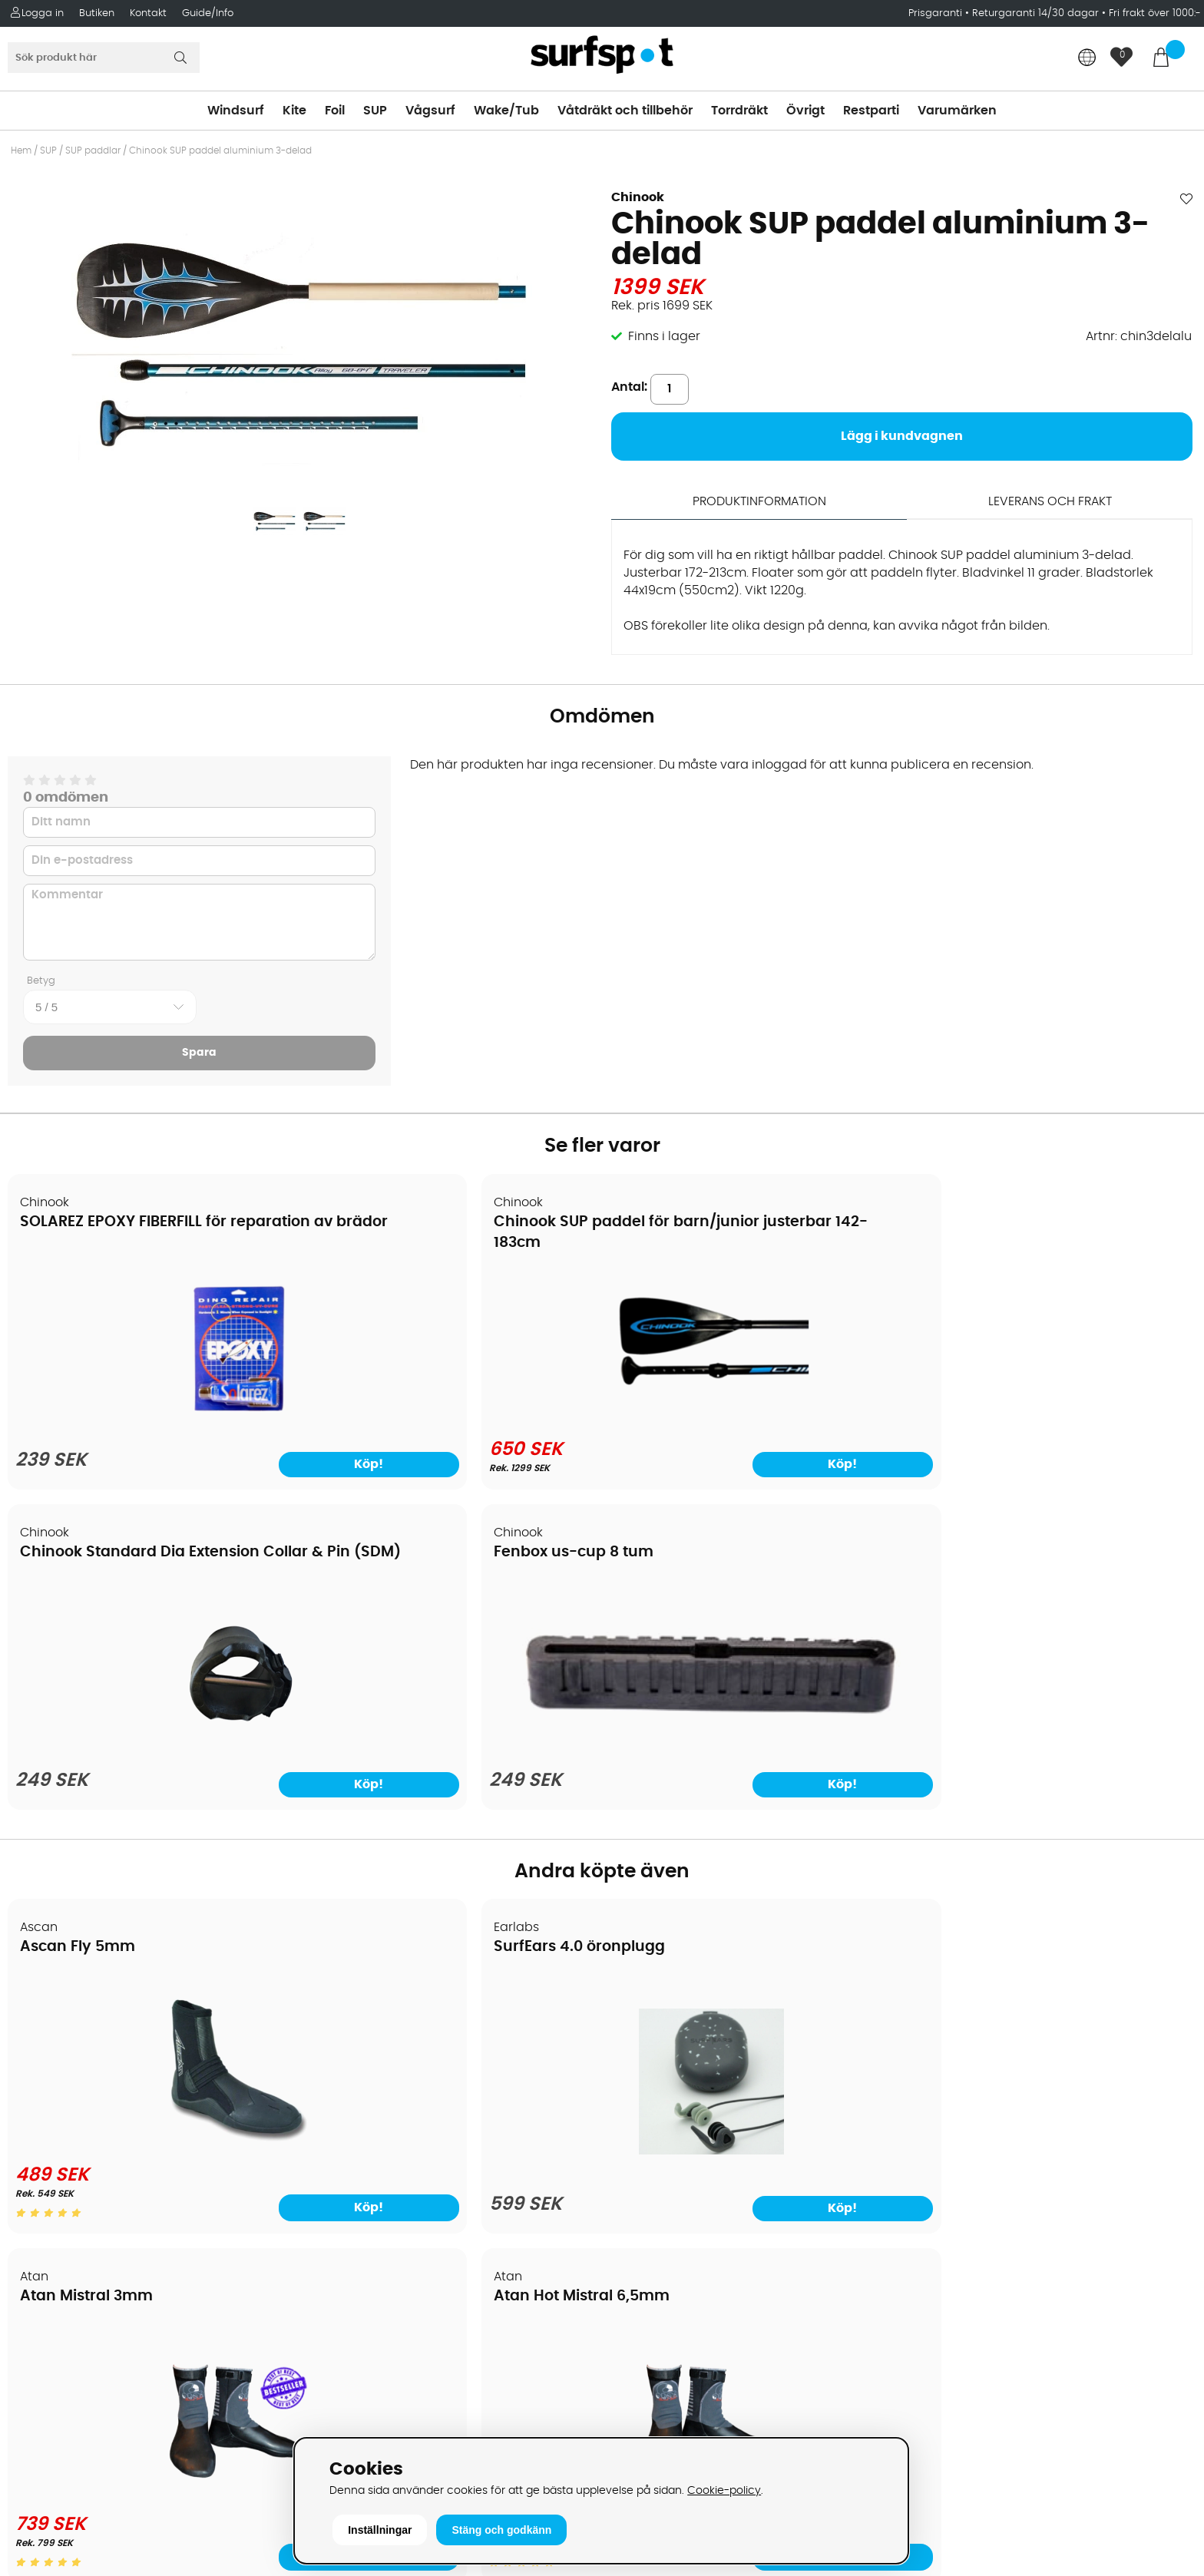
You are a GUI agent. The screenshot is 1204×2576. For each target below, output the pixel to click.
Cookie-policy (724, 2490)
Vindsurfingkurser (68, 2246)
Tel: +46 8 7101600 (367, 2407)
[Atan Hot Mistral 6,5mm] (1053, 1818)
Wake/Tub (506, 110)
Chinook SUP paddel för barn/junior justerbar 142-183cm (419, 1242)
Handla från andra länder (93, 2107)
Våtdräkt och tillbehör (625, 110)
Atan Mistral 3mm (688, 1624)
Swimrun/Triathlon (666, 2154)
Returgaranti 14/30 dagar (1035, 13)
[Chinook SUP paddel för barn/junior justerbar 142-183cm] (451, 1415)
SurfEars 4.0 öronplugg (407, 1624)
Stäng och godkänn (501, 2530)
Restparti (871, 110)
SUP (375, 110)
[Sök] (104, 57)
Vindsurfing (645, 2015)
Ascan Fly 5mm (78, 1624)
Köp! (230, 1883)
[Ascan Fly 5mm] (151, 1818)
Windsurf (235, 110)
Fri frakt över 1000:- (1155, 13)
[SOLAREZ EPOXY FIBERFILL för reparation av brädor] (151, 1418)
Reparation (49, 2200)
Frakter (36, 2084)
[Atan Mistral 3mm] (752, 1818)
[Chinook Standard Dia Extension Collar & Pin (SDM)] (752, 1418)
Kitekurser (44, 2223)
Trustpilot (936, 2359)
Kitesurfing (643, 2038)
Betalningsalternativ (77, 2061)
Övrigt (805, 110)
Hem (21, 150)
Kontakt (148, 13)
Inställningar (380, 2530)
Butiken (96, 13)
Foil (335, 110)
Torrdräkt (739, 110)
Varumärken (957, 110)
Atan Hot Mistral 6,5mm (1011, 1624)
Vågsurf (430, 110)
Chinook (637, 197)
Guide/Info (207, 13)
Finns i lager (664, 336)
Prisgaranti (936, 13)
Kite (294, 110)
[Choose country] (1087, 58)
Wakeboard (647, 2084)
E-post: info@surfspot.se (390, 2430)
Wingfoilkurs (51, 2269)
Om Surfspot (53, 2015)
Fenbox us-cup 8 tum (1003, 1221)
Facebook (938, 2283)
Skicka (1153, 2097)
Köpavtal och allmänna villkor (105, 2038)
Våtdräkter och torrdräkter (691, 2131)
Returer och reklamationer (94, 2131)
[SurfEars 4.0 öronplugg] (451, 1828)
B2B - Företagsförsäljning (91, 2154)
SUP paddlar (93, 150)
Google (930, 2207)
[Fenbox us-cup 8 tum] (1053, 1378)
